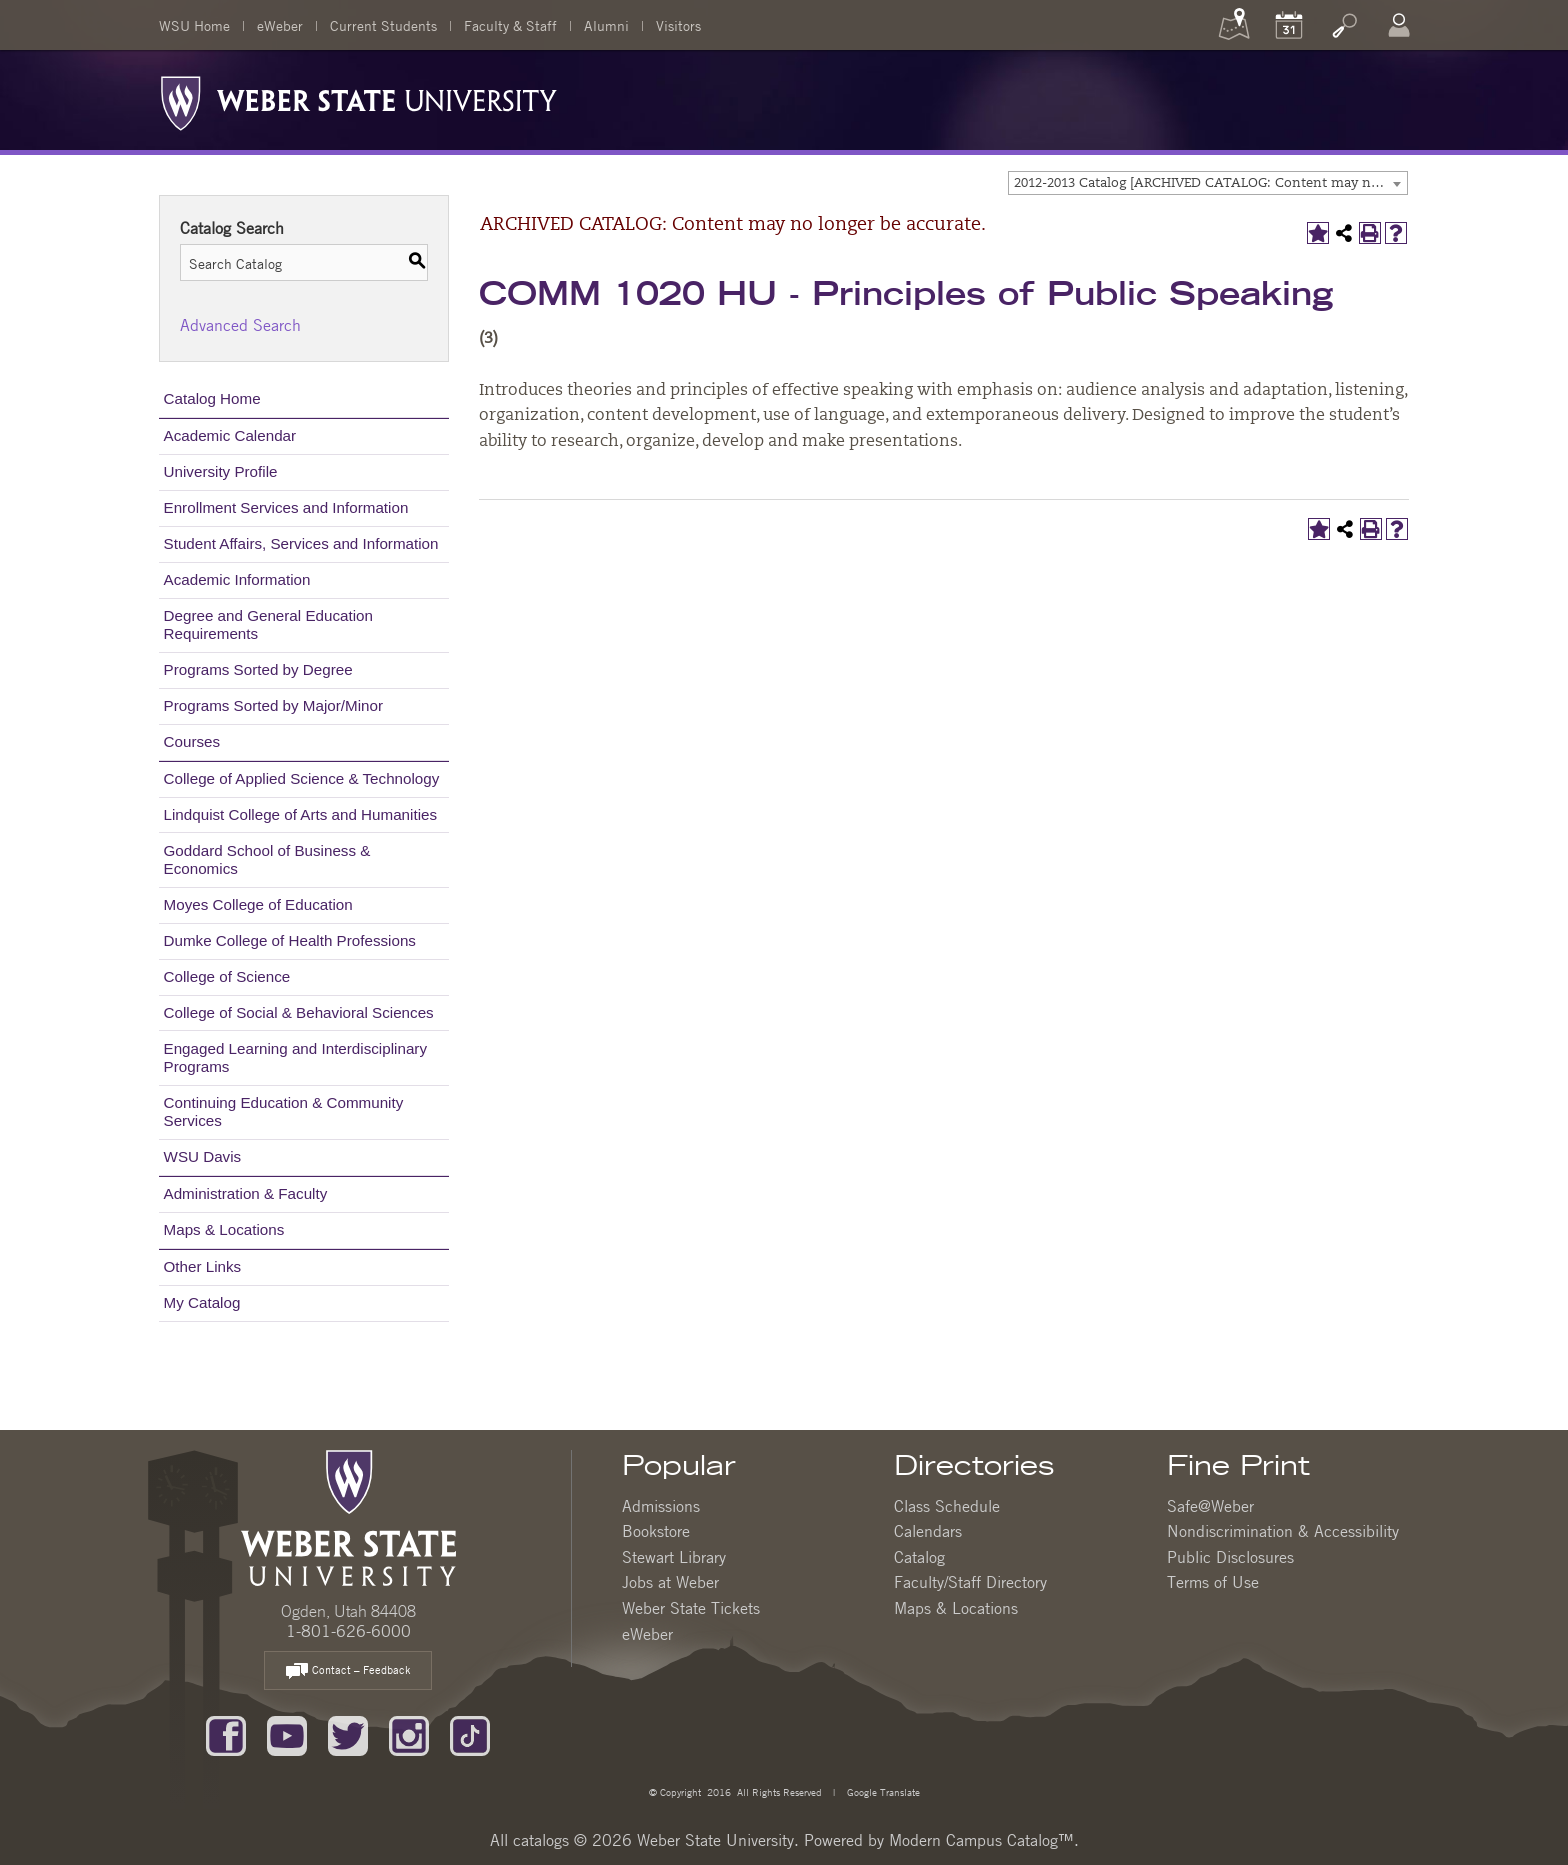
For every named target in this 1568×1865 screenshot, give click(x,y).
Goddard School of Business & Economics (267, 859)
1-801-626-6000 (348, 1631)
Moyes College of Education (258, 904)
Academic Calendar (230, 435)
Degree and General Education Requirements (268, 624)
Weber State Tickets (691, 1608)
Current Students (383, 25)
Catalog (919, 1557)
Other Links (203, 1266)
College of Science (227, 976)
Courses (192, 741)
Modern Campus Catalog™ (981, 1840)
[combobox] (1208, 183)
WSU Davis (203, 1156)
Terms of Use (1213, 1582)
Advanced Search (240, 325)
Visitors (678, 25)
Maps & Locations (224, 1229)
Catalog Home (212, 398)
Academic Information (237, 579)
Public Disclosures (1230, 1557)
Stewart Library (674, 1557)
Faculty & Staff (510, 25)
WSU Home (194, 25)
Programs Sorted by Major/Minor (273, 705)
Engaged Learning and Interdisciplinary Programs (295, 1057)
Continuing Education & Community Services (284, 1111)
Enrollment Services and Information (286, 507)
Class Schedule (947, 1506)
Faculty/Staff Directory (970, 1582)
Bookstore (656, 1531)
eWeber (280, 25)
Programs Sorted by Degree (258, 669)
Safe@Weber (1210, 1506)
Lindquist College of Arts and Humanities (301, 814)
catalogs (541, 1840)
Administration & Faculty (246, 1193)
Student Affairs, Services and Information (301, 543)
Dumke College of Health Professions (290, 940)
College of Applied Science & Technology (302, 778)
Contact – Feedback (348, 1671)
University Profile (221, 471)
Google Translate (882, 1791)
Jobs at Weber (670, 1582)
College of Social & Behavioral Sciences (299, 1012)
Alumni (606, 25)
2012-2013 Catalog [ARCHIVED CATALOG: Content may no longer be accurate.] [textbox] (1210, 183)
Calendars (928, 1531)
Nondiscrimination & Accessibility (1283, 1531)
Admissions (661, 1506)
